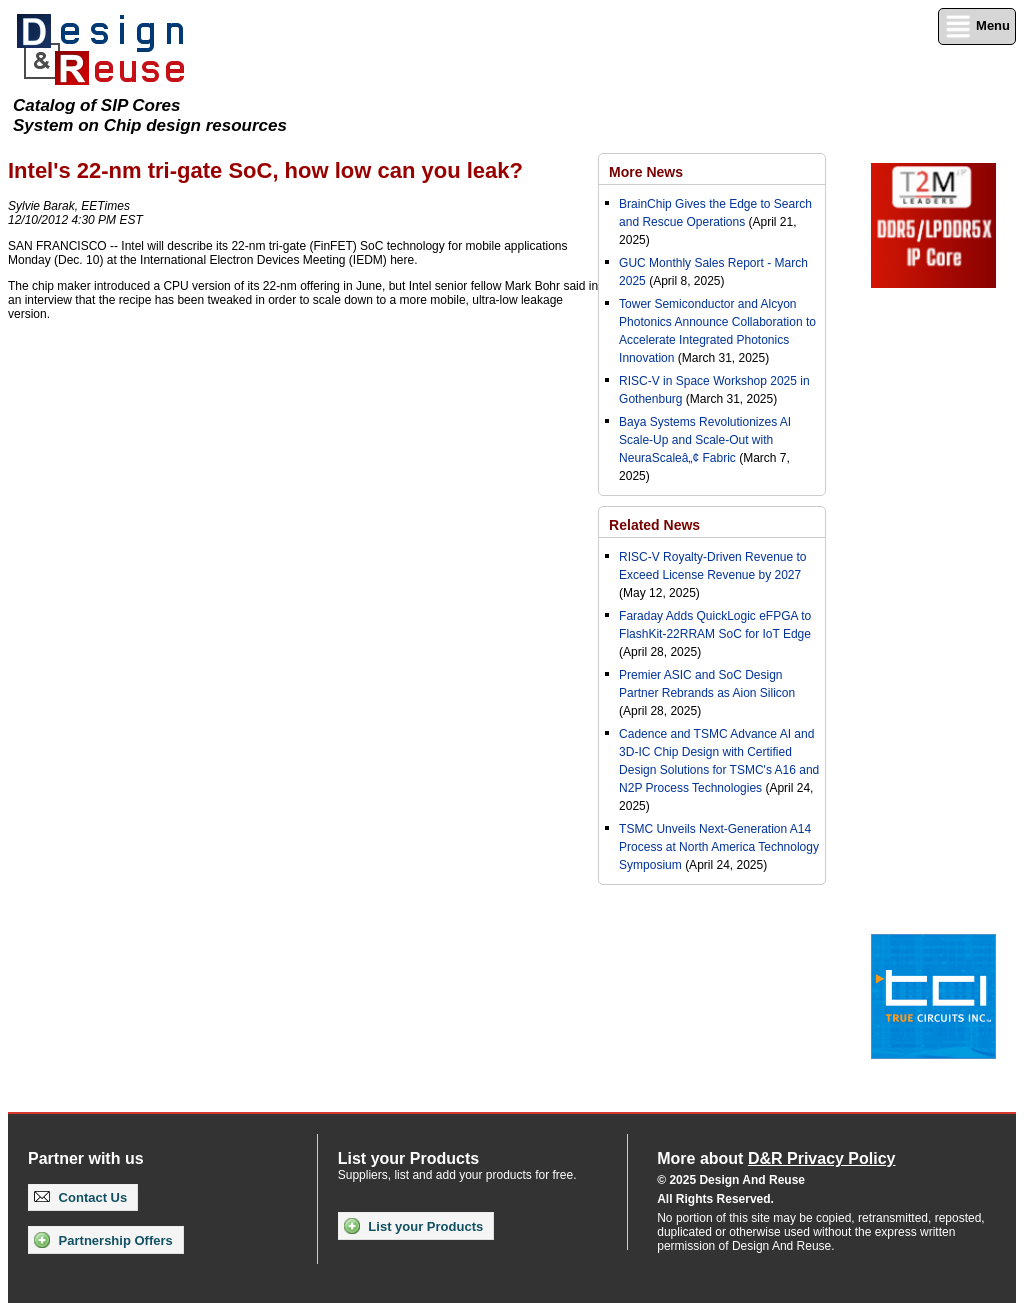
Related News (654, 525)
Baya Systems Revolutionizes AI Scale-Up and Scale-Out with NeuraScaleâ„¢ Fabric (705, 440)
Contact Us (80, 1197)
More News (646, 172)
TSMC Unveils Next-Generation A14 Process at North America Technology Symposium (719, 847)
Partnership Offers (103, 1240)
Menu (977, 26)
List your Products (413, 1226)
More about (776, 1158)
